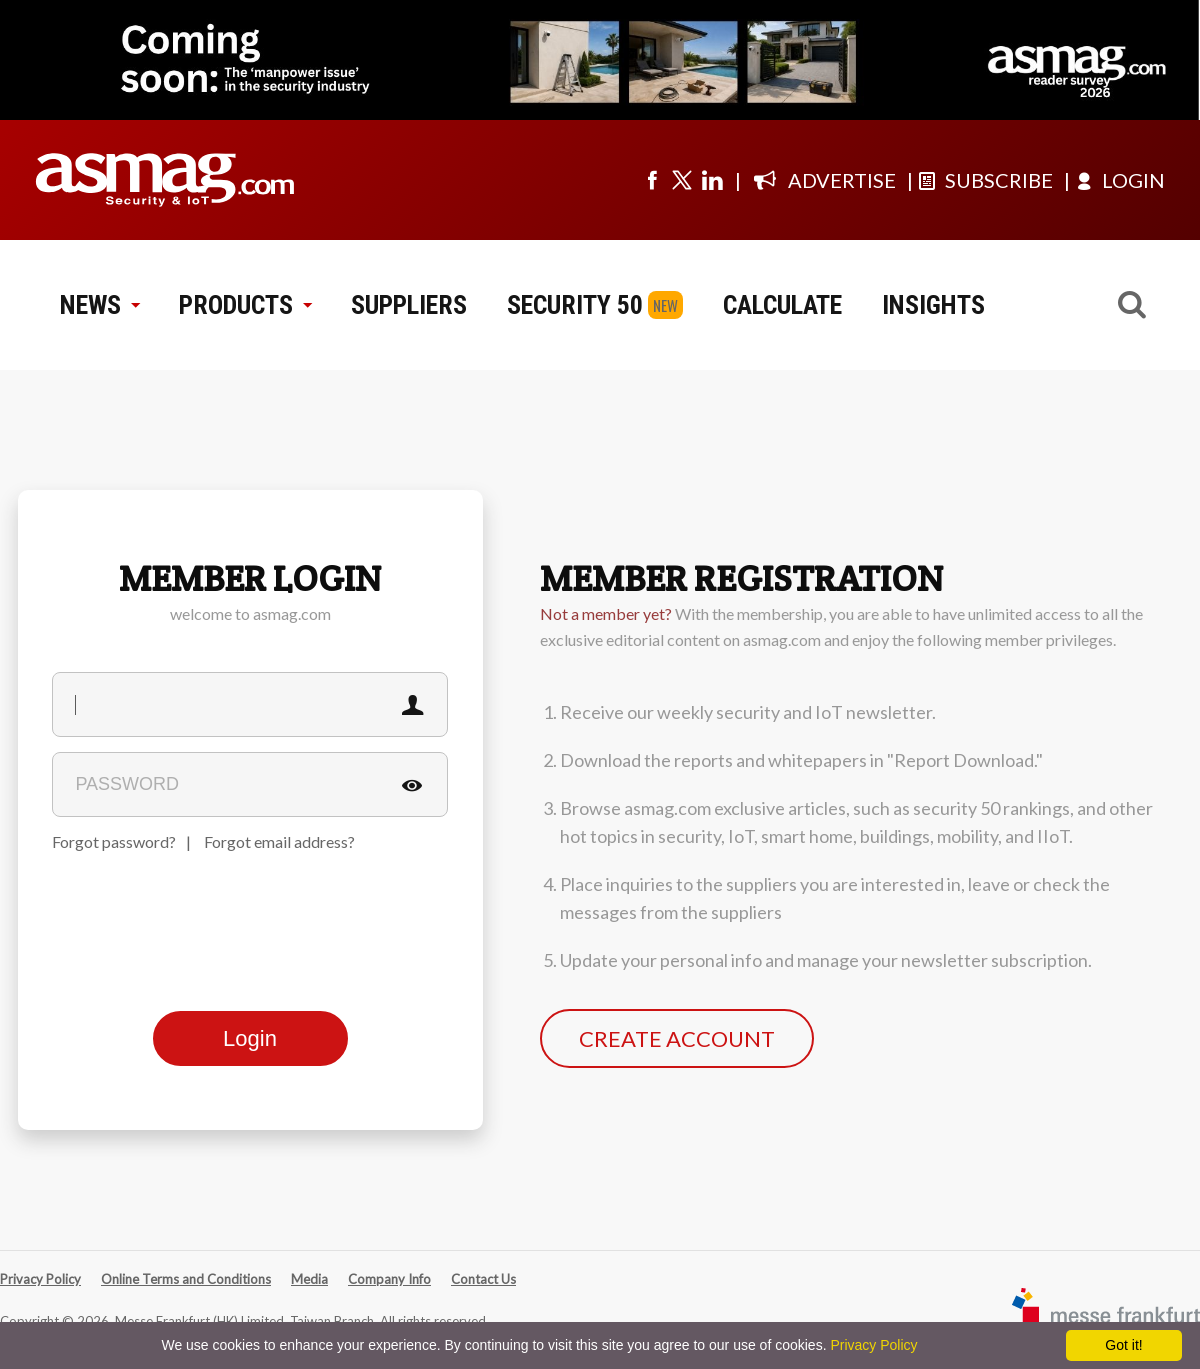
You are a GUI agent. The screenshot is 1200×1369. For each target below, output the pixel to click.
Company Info (389, 1279)
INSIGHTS (933, 305)
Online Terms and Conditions (186, 1279)
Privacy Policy (40, 1279)
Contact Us (483, 1279)
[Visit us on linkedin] (712, 180)
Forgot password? (114, 841)
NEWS (99, 305)
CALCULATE (782, 305)
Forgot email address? (279, 841)
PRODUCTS (245, 305)
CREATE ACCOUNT (677, 1038)
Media (309, 1279)
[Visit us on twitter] (682, 180)
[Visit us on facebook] (652, 180)
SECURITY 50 (575, 305)
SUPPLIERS (409, 305)
